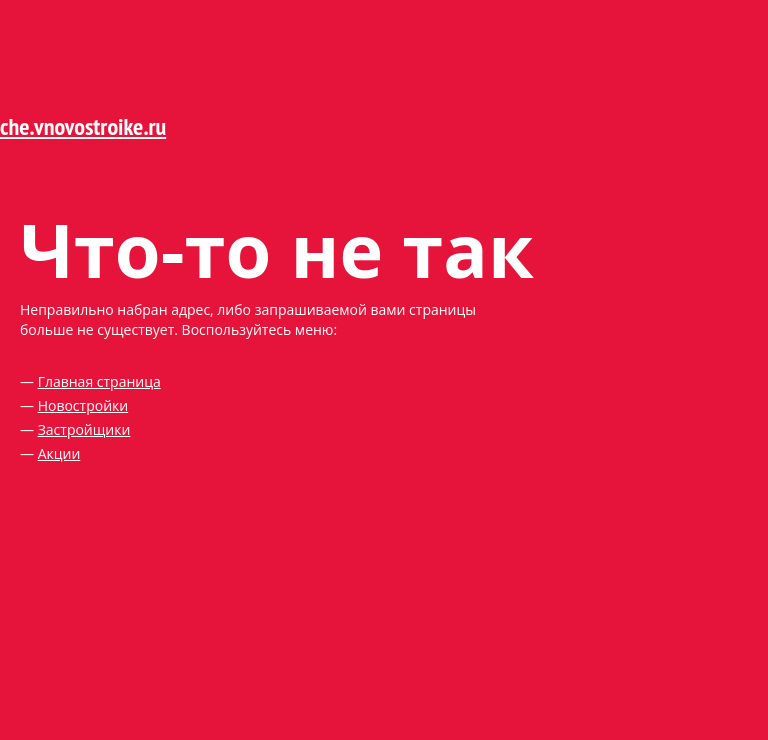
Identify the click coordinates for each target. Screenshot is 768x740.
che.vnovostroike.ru (83, 126)
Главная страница (99, 381)
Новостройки (83, 405)
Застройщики (84, 429)
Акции (59, 453)
